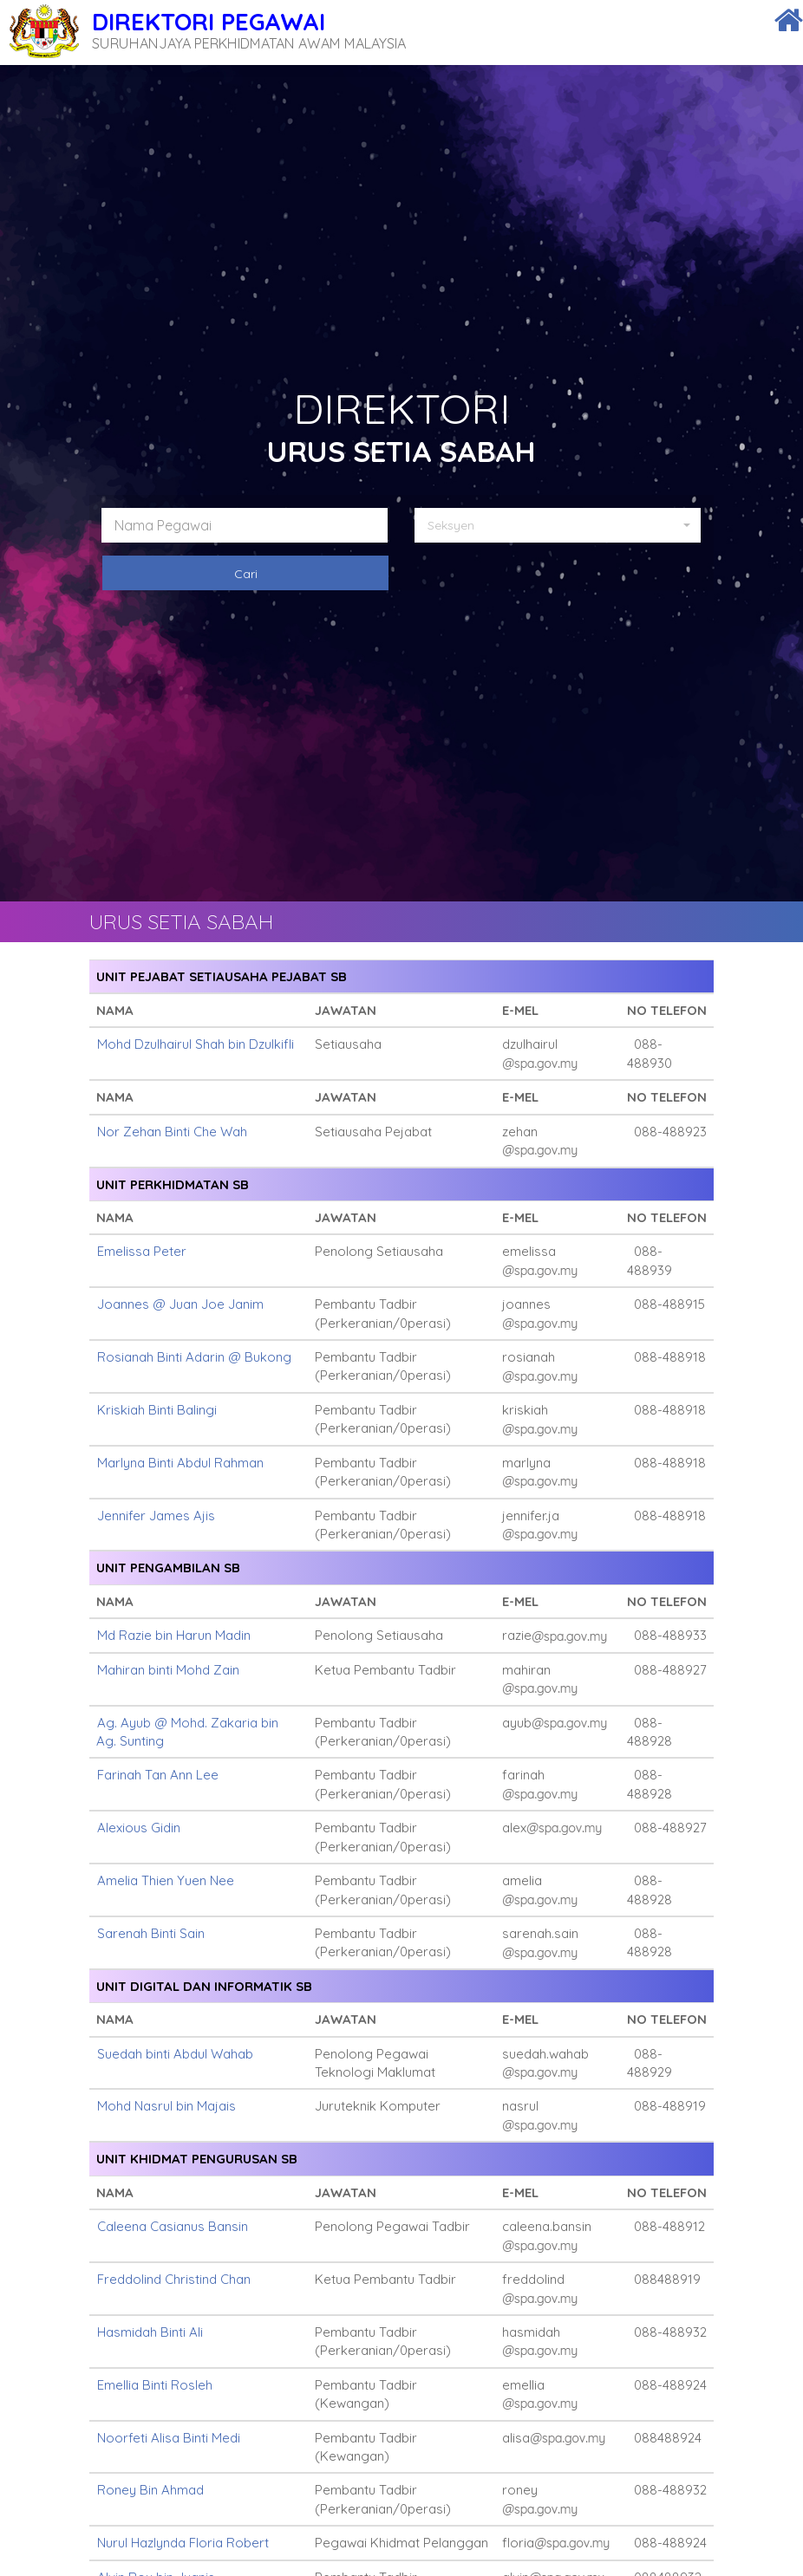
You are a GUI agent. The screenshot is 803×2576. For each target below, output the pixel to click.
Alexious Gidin (138, 1827)
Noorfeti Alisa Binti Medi (168, 2438)
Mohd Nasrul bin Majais (166, 2106)
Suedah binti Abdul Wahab (175, 2054)
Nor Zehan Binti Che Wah (172, 1131)
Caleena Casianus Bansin (172, 2226)
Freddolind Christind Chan (174, 2279)
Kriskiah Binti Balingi (157, 1410)
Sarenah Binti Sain (151, 1933)
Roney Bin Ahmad (150, 2490)
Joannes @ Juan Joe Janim (180, 1304)
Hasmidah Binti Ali (150, 2332)
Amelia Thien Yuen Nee (165, 1880)
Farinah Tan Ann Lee (158, 1774)
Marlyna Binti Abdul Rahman (180, 1462)
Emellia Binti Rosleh (154, 2385)
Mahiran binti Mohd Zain (168, 1670)
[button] (564, 525)
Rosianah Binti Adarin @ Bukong (194, 1357)
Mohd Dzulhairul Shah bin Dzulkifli (195, 1044)
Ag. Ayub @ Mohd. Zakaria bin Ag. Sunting (187, 1731)
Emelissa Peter (141, 1251)
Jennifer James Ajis (156, 1515)
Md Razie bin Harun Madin (174, 1635)
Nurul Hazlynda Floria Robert (183, 2542)
